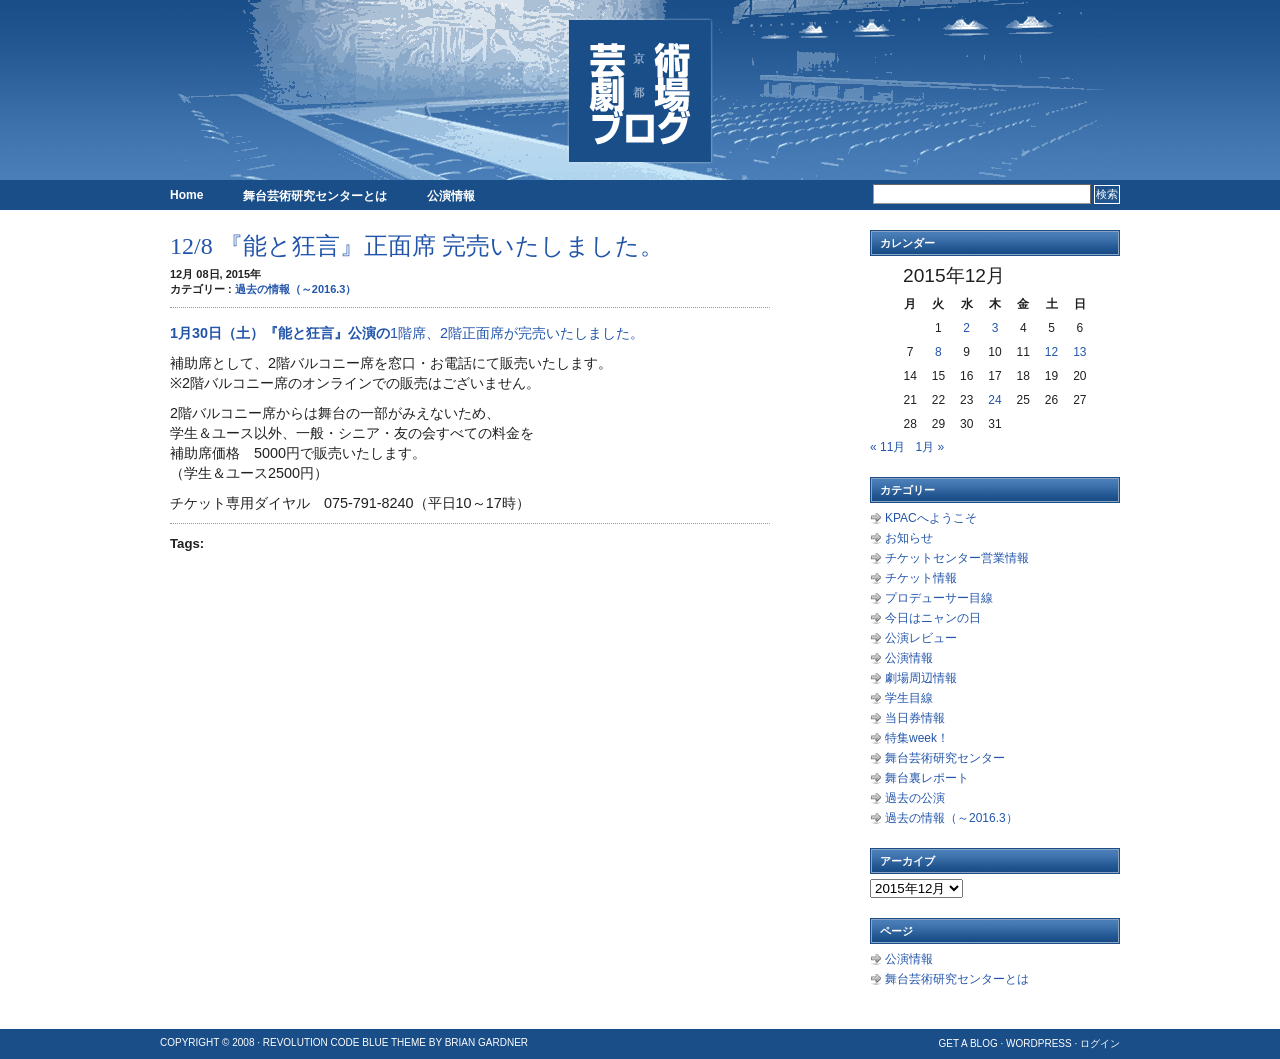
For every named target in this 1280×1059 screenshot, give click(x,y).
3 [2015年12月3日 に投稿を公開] (995, 328)
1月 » (929, 447)
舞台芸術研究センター (945, 758)
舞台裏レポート (927, 778)
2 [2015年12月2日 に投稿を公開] (966, 328)
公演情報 (451, 196)
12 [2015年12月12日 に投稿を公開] (1051, 352)
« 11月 (887, 447)
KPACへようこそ (931, 518)
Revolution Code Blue (326, 1042)
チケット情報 (921, 578)
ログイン (1100, 1043)
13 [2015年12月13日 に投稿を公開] (1079, 352)
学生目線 (909, 698)
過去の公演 (915, 798)
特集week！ (917, 738)
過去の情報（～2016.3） (296, 289)
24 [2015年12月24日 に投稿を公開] (994, 400)
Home (186, 195)
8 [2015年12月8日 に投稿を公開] (938, 352)
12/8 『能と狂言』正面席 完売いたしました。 (417, 246)
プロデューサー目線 (939, 598)
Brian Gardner (486, 1042)
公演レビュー (921, 638)
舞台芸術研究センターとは (315, 196)
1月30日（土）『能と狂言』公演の (280, 333)
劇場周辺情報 (921, 678)
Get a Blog (967, 1043)
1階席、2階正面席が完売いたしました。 (517, 333)
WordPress (1039, 1043)
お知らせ (909, 538)
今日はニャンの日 (933, 618)
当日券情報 (915, 718)
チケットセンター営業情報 (957, 558)
